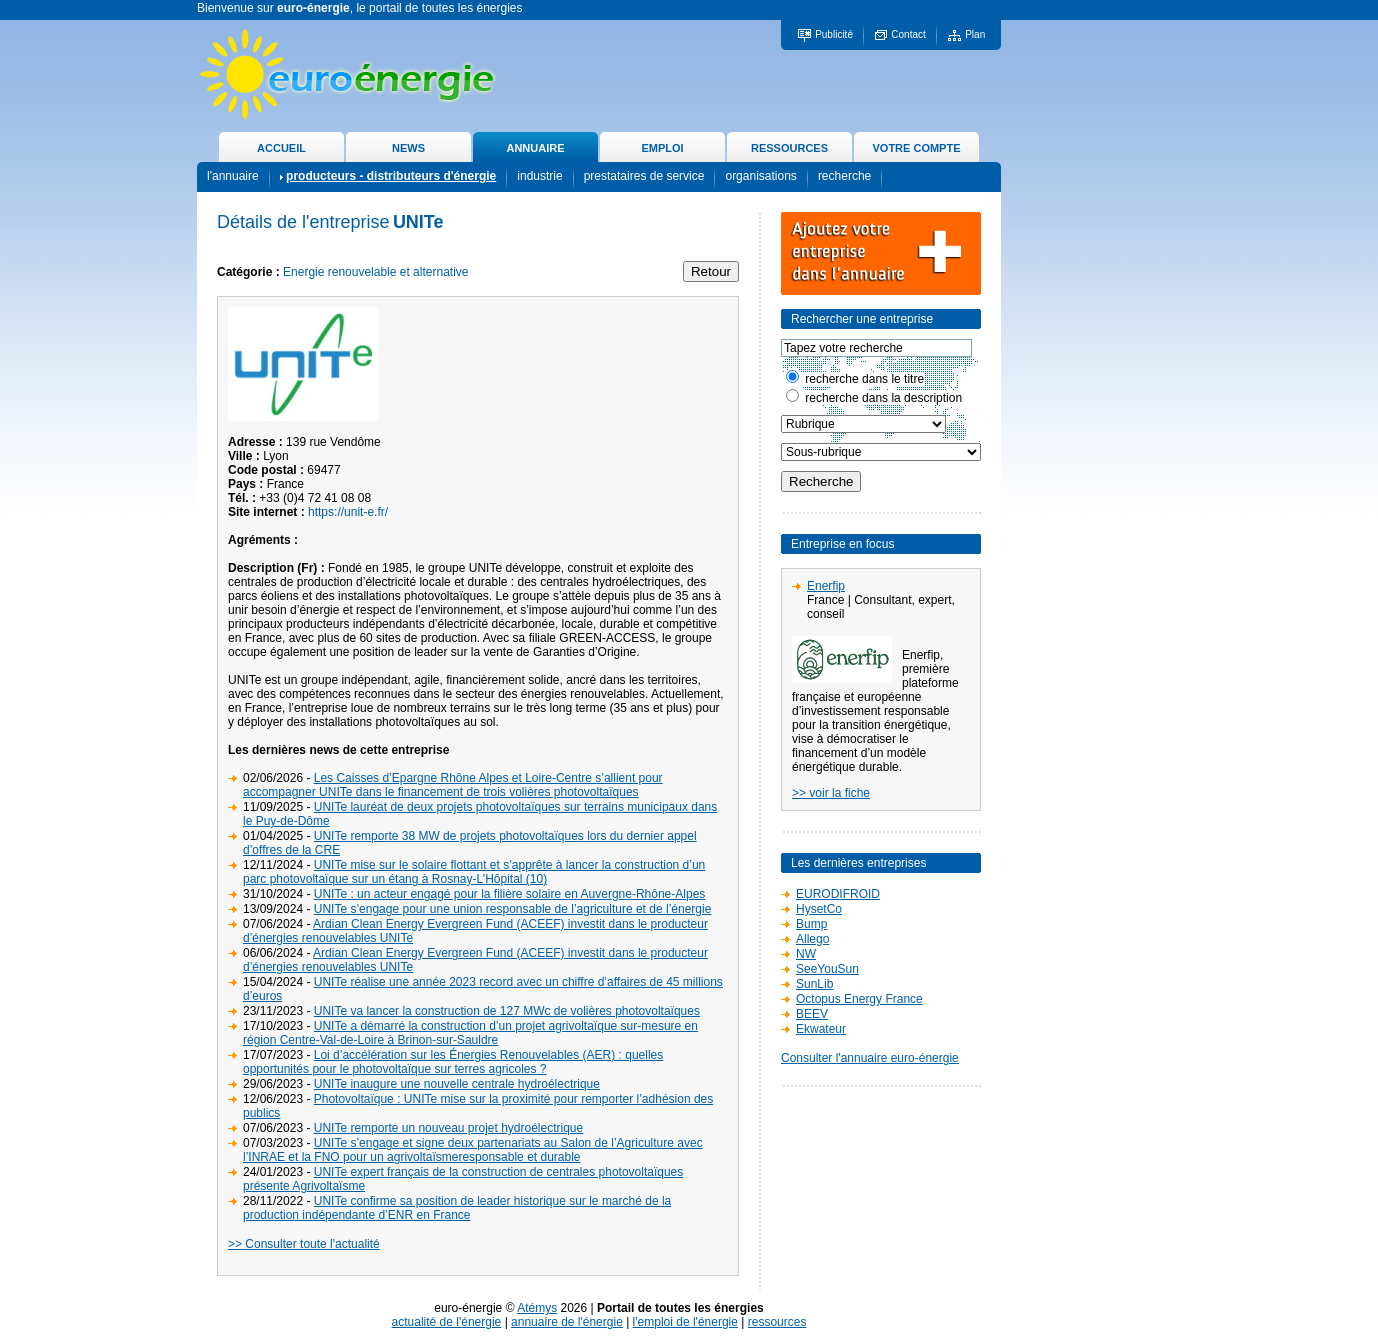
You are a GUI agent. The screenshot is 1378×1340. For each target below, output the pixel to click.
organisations (760, 176)
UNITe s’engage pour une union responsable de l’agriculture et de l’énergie (513, 909)
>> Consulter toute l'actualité (304, 1244)
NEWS (408, 148)
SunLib (814, 984)
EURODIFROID (838, 894)
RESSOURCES (789, 148)
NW (806, 954)
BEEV (812, 1014)
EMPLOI (662, 148)
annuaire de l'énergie (567, 1322)
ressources (777, 1322)
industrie (539, 176)
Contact (908, 34)
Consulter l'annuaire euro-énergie (870, 1058)
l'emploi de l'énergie (685, 1322)
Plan (975, 34)
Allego (812, 939)
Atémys (537, 1308)
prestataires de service (644, 176)
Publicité (834, 34)
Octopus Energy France (859, 999)
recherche (844, 176)
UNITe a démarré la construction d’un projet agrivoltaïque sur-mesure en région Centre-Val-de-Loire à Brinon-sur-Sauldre (470, 1033)
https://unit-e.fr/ (348, 512)
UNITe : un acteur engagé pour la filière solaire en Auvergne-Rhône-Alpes (510, 894)
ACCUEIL (281, 148)
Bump (811, 924)
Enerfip (826, 586)
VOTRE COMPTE (916, 148)
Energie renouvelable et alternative (375, 272)
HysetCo (819, 909)
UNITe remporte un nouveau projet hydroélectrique (448, 1128)
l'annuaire (233, 176)
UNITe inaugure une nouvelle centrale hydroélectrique (457, 1084)
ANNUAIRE (535, 148)
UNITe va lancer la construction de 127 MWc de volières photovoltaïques (507, 1011)
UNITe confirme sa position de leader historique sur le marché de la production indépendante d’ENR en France (457, 1208)
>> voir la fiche (831, 793)
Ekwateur (821, 1029)
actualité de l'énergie (447, 1322)
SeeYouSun (827, 969)
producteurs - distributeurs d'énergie (391, 176)
